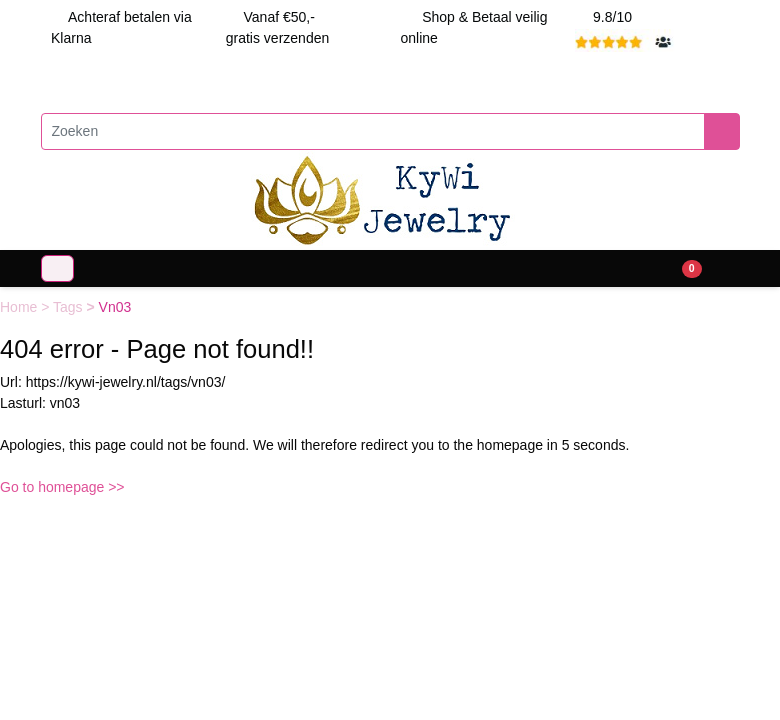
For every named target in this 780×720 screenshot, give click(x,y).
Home (20, 307)
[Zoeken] (373, 131)
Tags (69, 307)
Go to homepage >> (62, 487)
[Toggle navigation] (57, 268)
